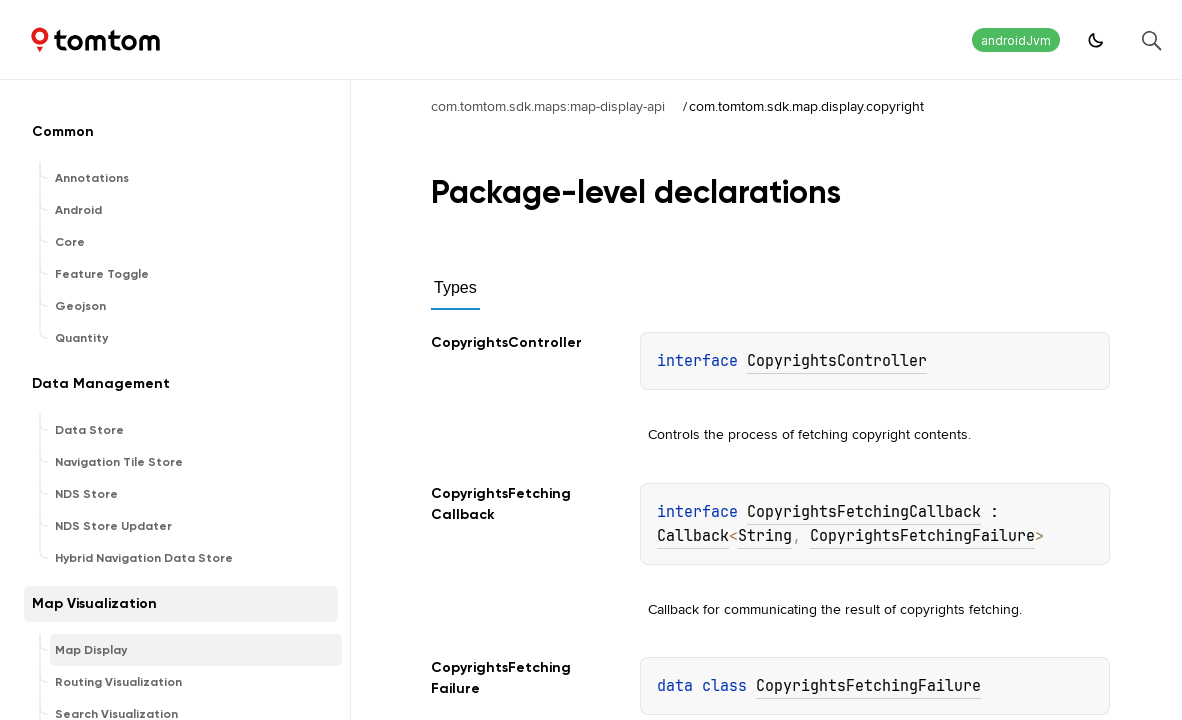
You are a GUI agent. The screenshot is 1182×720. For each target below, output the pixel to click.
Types (455, 287)
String (765, 536)
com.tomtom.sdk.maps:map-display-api (548, 106)
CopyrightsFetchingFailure (922, 536)
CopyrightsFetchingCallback (864, 512)
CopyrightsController (837, 361)
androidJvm (1016, 40)
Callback (693, 536)
